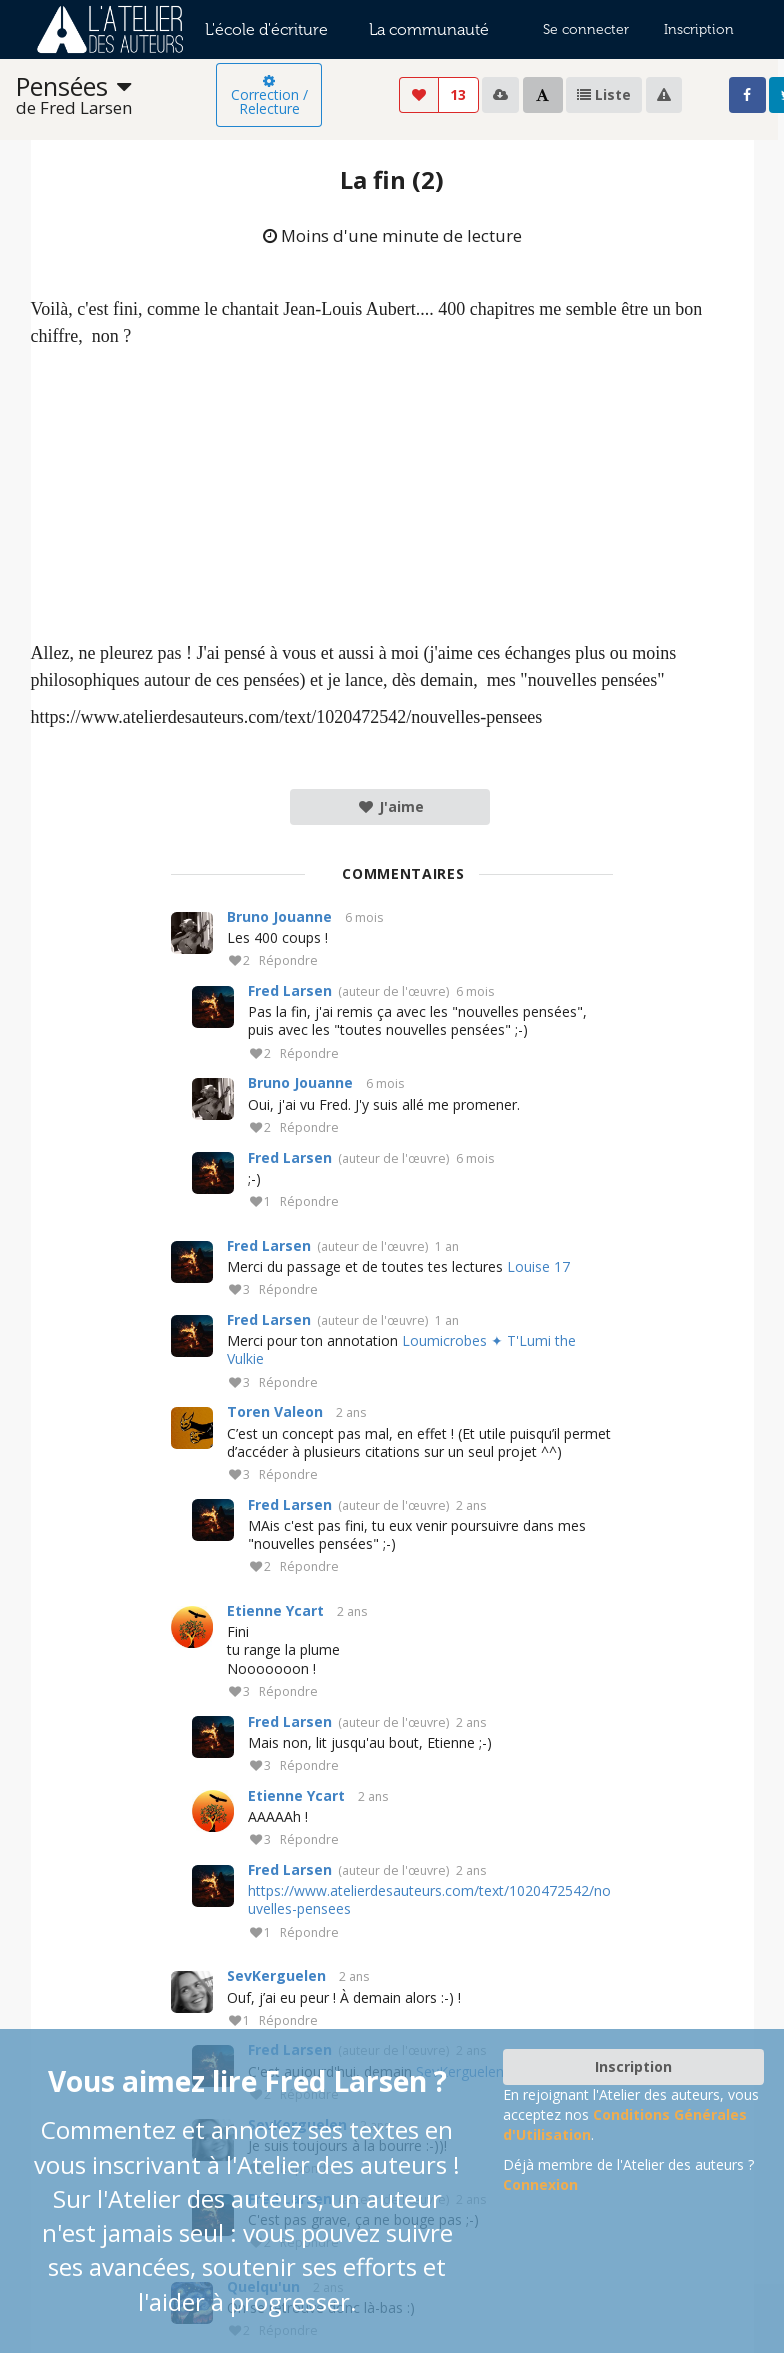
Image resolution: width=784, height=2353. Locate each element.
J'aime (390, 806)
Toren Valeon (275, 1411)
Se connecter (586, 29)
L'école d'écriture (266, 29)
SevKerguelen (276, 1975)
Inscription (699, 29)
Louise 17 (538, 1266)
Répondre (288, 961)
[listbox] (116, 95)
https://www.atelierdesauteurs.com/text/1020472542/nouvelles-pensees (429, 1899)
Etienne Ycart (275, 1610)
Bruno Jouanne (279, 916)
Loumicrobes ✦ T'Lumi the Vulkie (401, 1349)
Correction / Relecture (269, 96)
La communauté (429, 29)
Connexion (540, 2184)
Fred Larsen (290, 990)
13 (458, 94)
